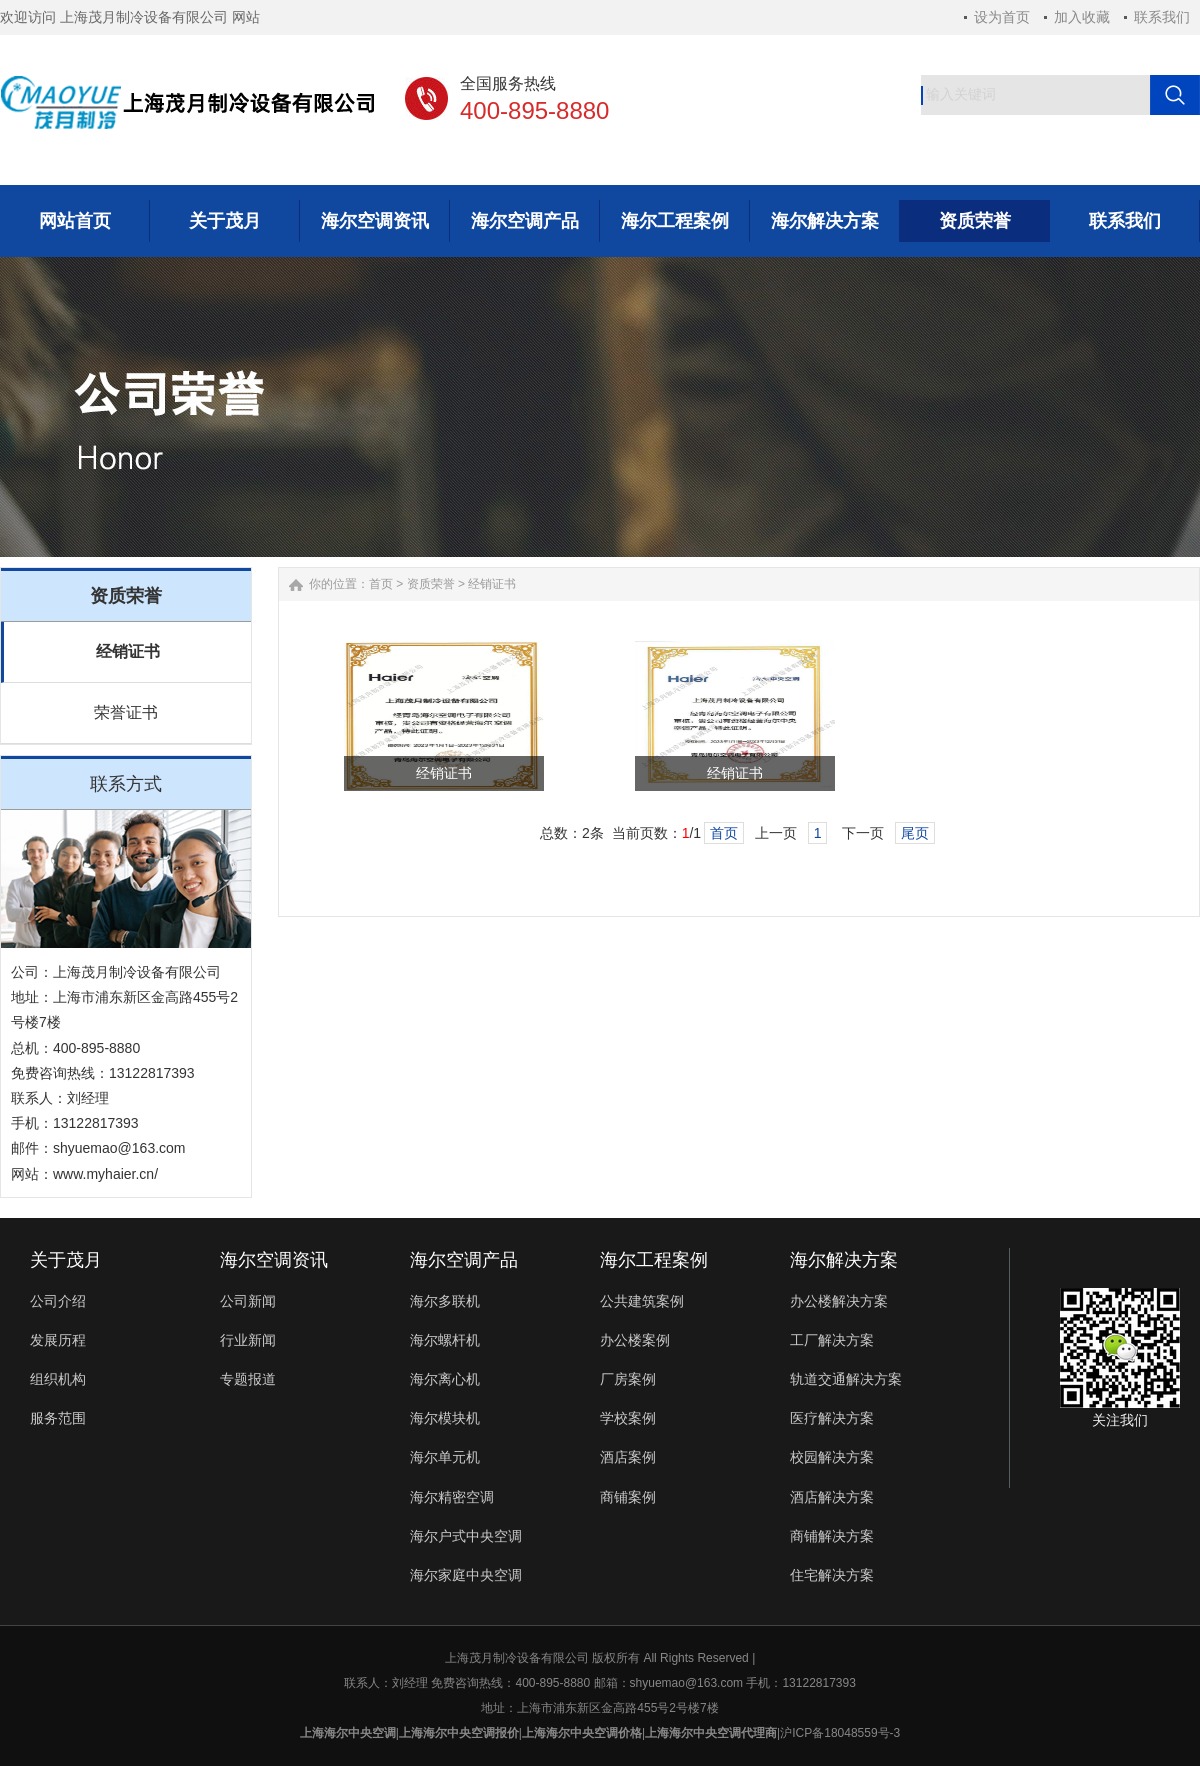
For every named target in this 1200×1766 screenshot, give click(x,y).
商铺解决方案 (832, 1536)
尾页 (915, 833)
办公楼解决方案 (839, 1301)
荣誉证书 (126, 712)
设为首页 (1002, 17)
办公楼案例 (635, 1340)
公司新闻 (248, 1301)
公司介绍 (58, 1301)
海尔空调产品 (464, 1260)
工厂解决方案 (832, 1340)
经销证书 (128, 651)
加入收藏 (1082, 17)
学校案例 (628, 1418)
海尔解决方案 (844, 1260)
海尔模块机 (445, 1418)
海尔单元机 (445, 1457)
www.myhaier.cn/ (105, 1174)
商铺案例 (628, 1497)
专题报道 (248, 1379)
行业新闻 (248, 1340)
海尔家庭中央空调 (466, 1575)
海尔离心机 (445, 1379)
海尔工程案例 (654, 1260)
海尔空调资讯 (274, 1260)
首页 (381, 584)
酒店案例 (628, 1457)
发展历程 (58, 1340)
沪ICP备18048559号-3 (840, 1733)
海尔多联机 (445, 1301)
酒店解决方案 (832, 1497)
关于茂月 (66, 1260)
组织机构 (58, 1379)
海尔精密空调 (452, 1497)
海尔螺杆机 (445, 1340)
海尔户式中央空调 (466, 1536)
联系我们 (1162, 17)
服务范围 (58, 1418)
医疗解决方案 (832, 1418)
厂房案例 (628, 1379)
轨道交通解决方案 (846, 1379)
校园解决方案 (832, 1457)
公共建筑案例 (642, 1301)
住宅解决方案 (832, 1575)
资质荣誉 (431, 584)
